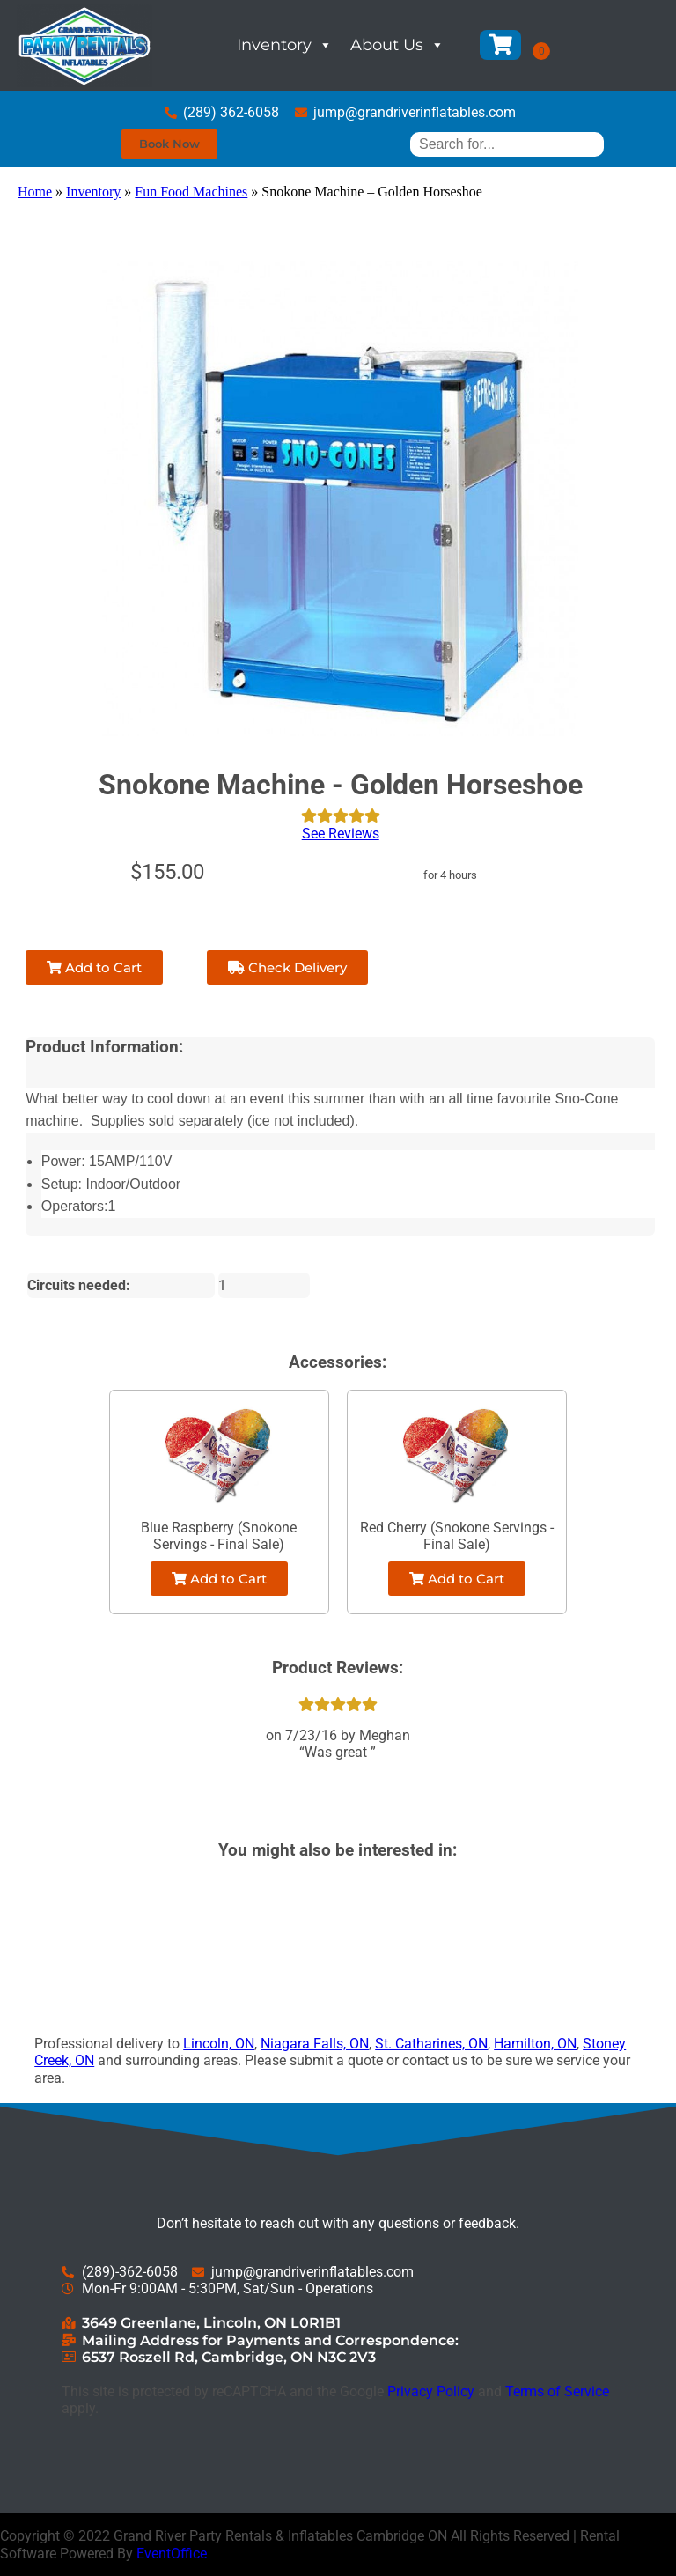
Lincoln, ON (218, 2043)
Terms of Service (557, 2391)
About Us (397, 45)
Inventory (285, 45)
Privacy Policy (430, 2391)
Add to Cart (94, 967)
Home (35, 191)
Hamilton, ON (535, 2043)
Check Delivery (287, 967)
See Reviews (340, 833)
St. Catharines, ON (431, 2043)
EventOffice (171, 2553)
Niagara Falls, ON (315, 2043)
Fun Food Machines (191, 191)
